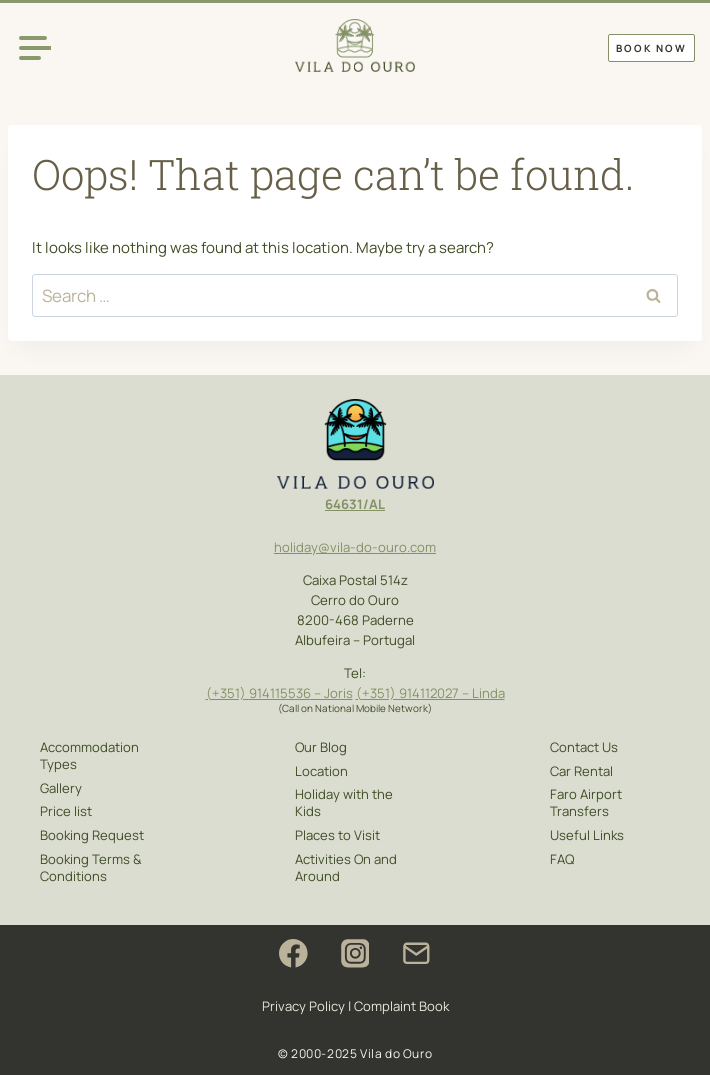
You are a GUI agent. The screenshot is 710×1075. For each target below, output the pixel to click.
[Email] (416, 953)
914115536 (279, 691)
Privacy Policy (302, 1006)
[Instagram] (354, 953)
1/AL (371, 503)
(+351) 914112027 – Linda (430, 691)
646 (337, 503)
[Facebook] (293, 953)
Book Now (651, 48)
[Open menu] (35, 47)
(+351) (226, 691)
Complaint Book (401, 1006)
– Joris (331, 691)
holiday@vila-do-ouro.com (355, 546)
